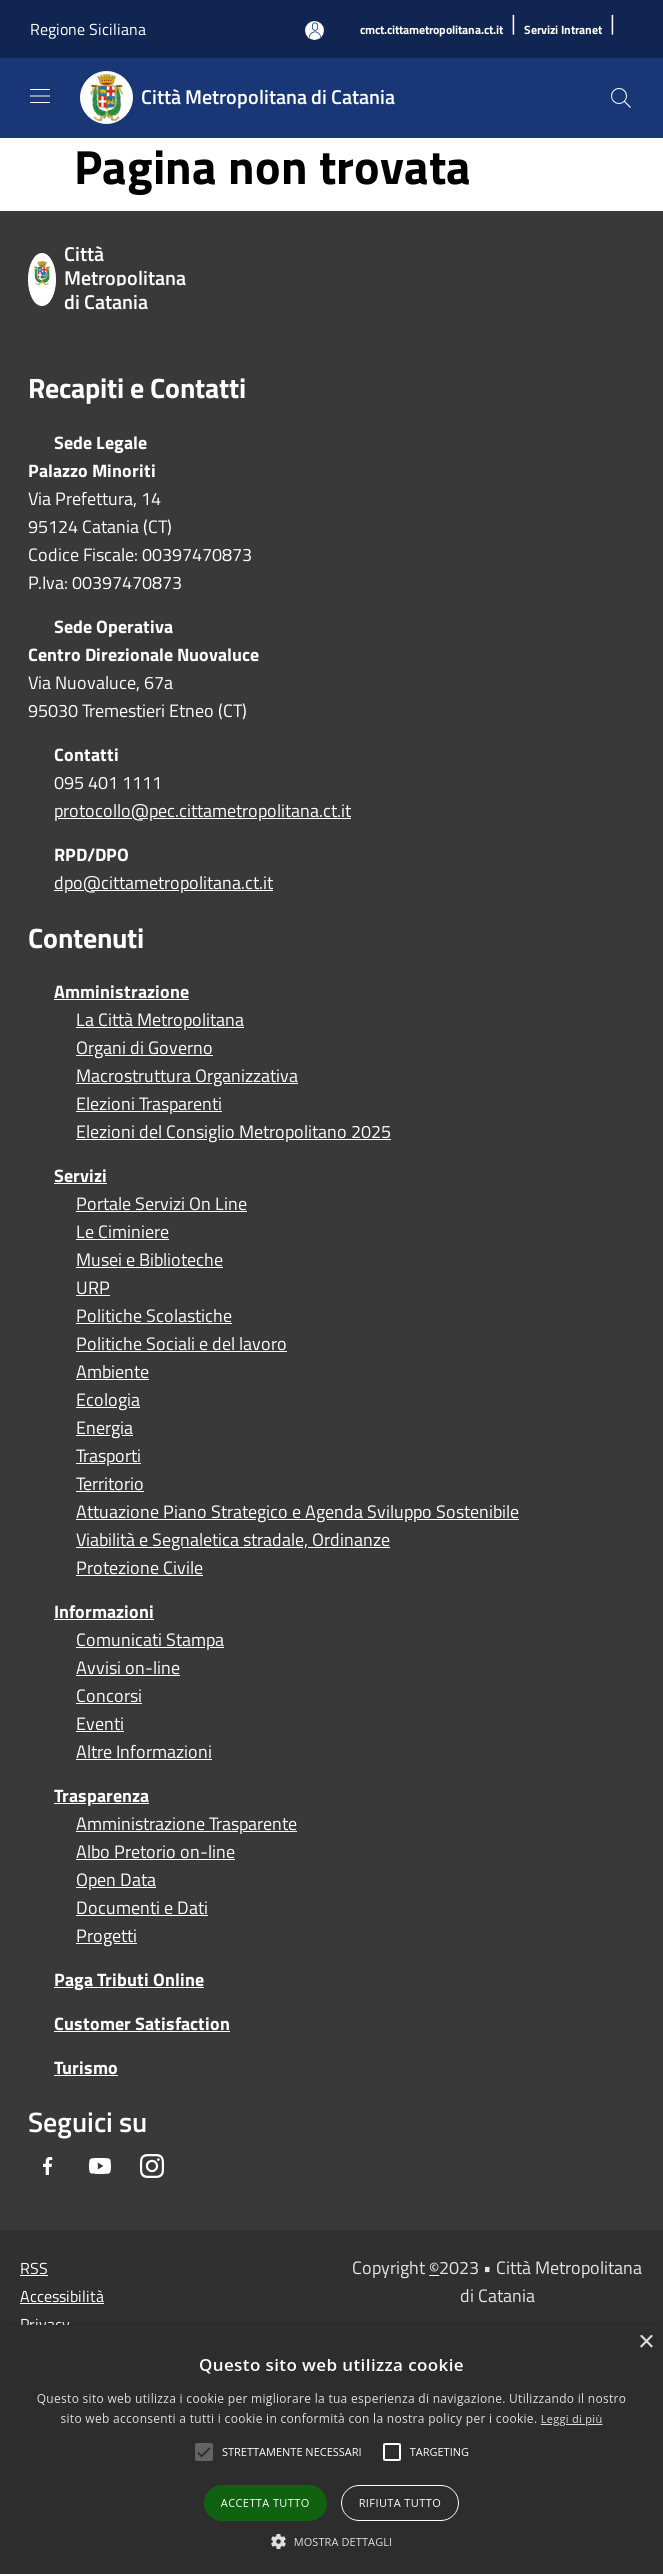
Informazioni (104, 1611)
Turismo (86, 2067)
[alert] (331, 2449)
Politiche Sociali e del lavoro (181, 1344)
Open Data (116, 1880)
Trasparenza (101, 1795)
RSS (34, 2268)
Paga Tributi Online (129, 1979)
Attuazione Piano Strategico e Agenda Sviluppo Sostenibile (297, 1512)
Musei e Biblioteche (149, 1260)
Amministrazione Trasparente (186, 1824)
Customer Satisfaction (142, 2023)
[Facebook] (48, 2167)
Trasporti (108, 1456)
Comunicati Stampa (150, 1640)
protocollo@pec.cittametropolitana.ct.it (202, 810)
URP (93, 1288)
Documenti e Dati (142, 1908)
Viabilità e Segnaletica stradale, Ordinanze (233, 1540)
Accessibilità (62, 2296)
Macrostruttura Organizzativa (187, 1076)
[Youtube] (100, 2167)
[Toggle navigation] (40, 96)
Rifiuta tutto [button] (400, 2502)
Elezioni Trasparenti (149, 1104)
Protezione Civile (139, 1568)
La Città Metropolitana (160, 1020)
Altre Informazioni (144, 1752)
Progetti (106, 1936)
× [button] (645, 2342)
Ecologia (108, 1400)
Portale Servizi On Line (161, 1204)
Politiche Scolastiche (154, 1316)
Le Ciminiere (122, 1232)
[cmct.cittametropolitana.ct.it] (431, 30)
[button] (292, 2452)
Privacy (45, 2324)
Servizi (80, 1175)
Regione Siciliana (88, 29)
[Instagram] (152, 2167)
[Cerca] (621, 98)
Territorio (110, 1484)
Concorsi (109, 1696)
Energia (104, 1428)
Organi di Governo (144, 1048)
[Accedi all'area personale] (314, 30)
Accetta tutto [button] (265, 2502)
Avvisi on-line (128, 1668)
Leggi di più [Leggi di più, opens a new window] (572, 2418)
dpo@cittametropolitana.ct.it (163, 882)
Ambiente (112, 1372)
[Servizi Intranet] (563, 30)
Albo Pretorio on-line (155, 1852)
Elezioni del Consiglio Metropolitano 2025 (233, 1132)
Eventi (100, 1724)
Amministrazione (121, 991)
